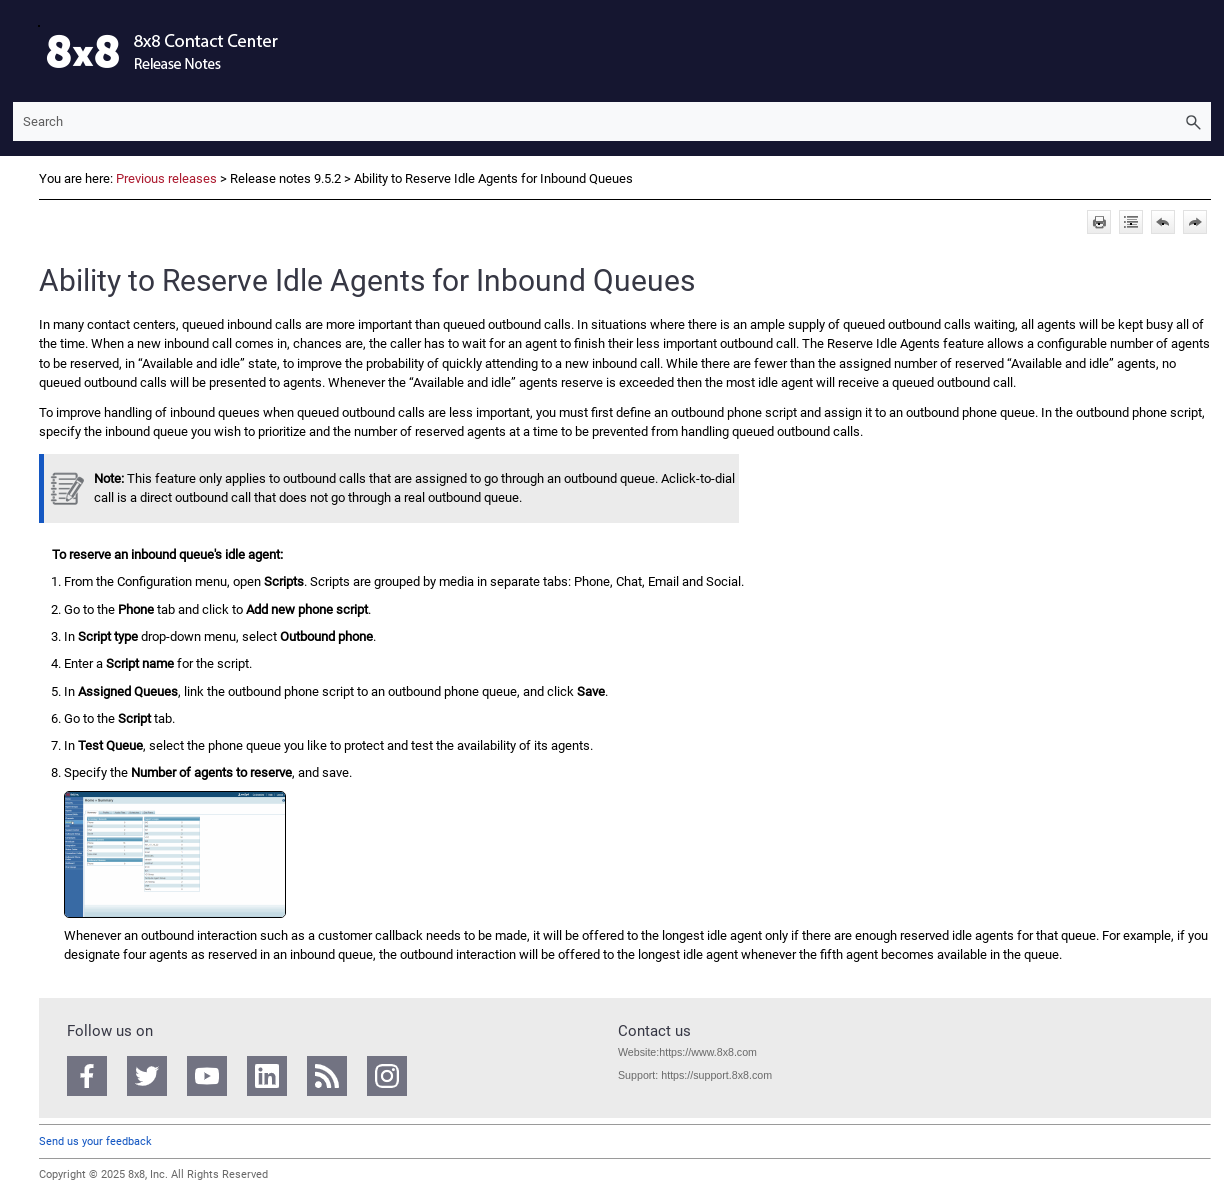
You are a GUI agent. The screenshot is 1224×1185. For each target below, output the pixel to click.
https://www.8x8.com (708, 1052)
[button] (1193, 121)
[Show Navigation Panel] (24, 51)
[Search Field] (612, 121)
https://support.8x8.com (716, 1075)
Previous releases (166, 178)
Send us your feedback (95, 1141)
